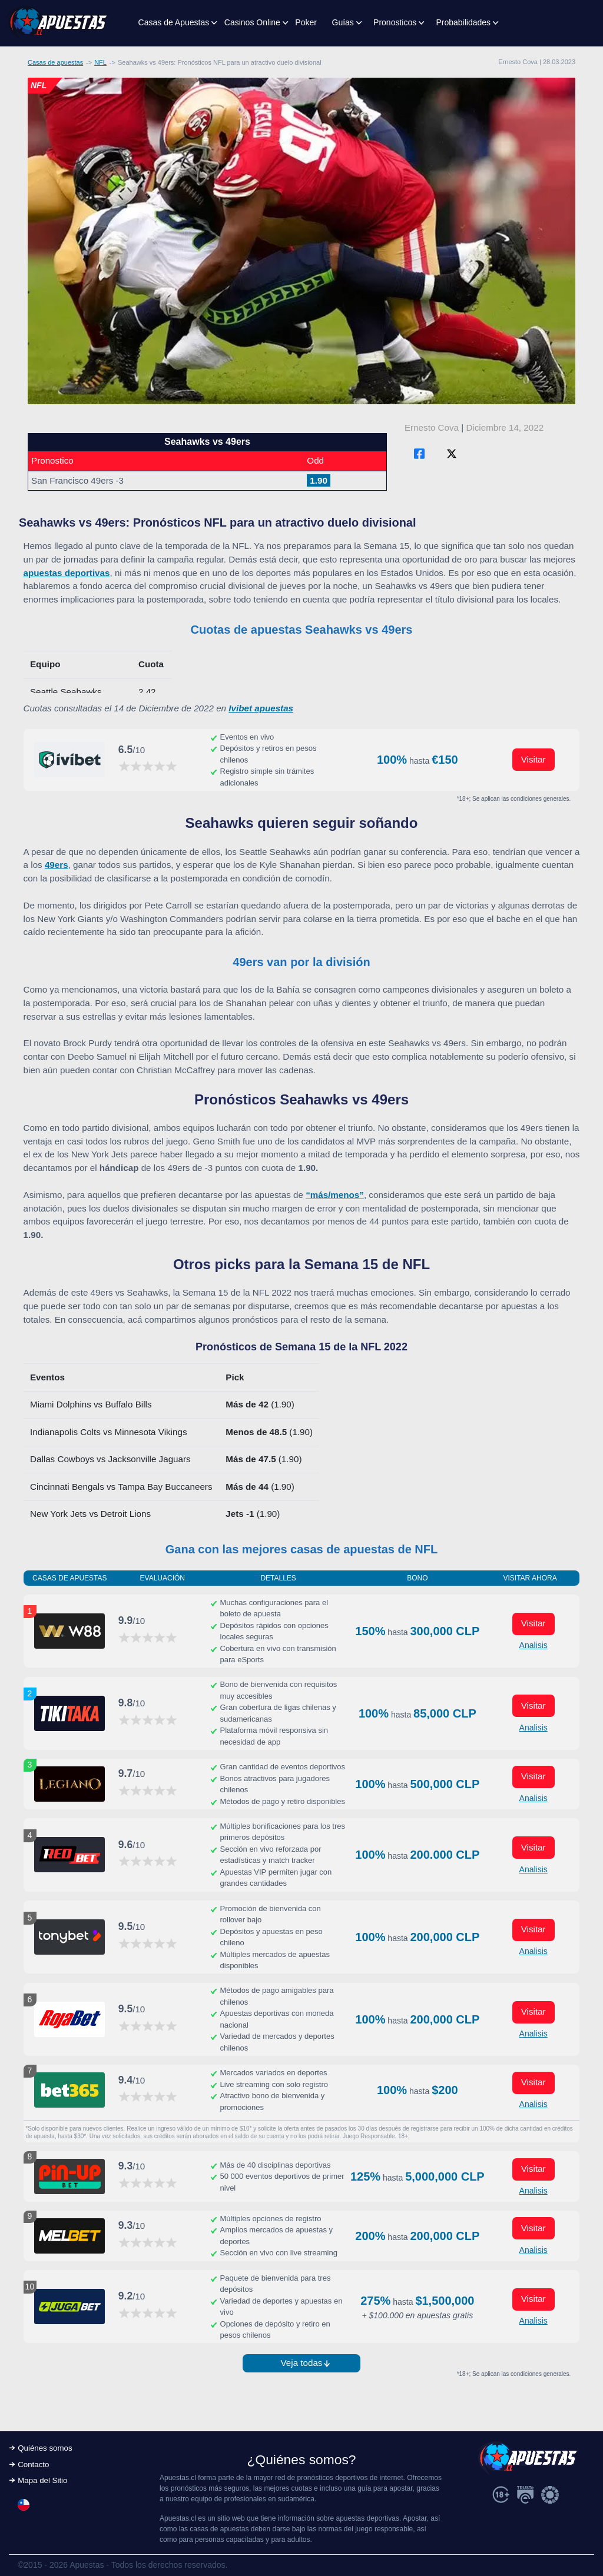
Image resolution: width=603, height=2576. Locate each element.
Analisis (533, 1645)
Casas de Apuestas (174, 22)
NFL (100, 62)
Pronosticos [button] (394, 22)
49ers (56, 865)
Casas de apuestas (55, 62)
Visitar (533, 759)
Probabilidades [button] (463, 22)
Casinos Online (252, 22)
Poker (306, 22)
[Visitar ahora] (69, 759)
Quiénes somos (45, 2448)
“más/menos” (335, 1195)
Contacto (33, 2464)
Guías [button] (343, 22)
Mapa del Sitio (42, 2480)
